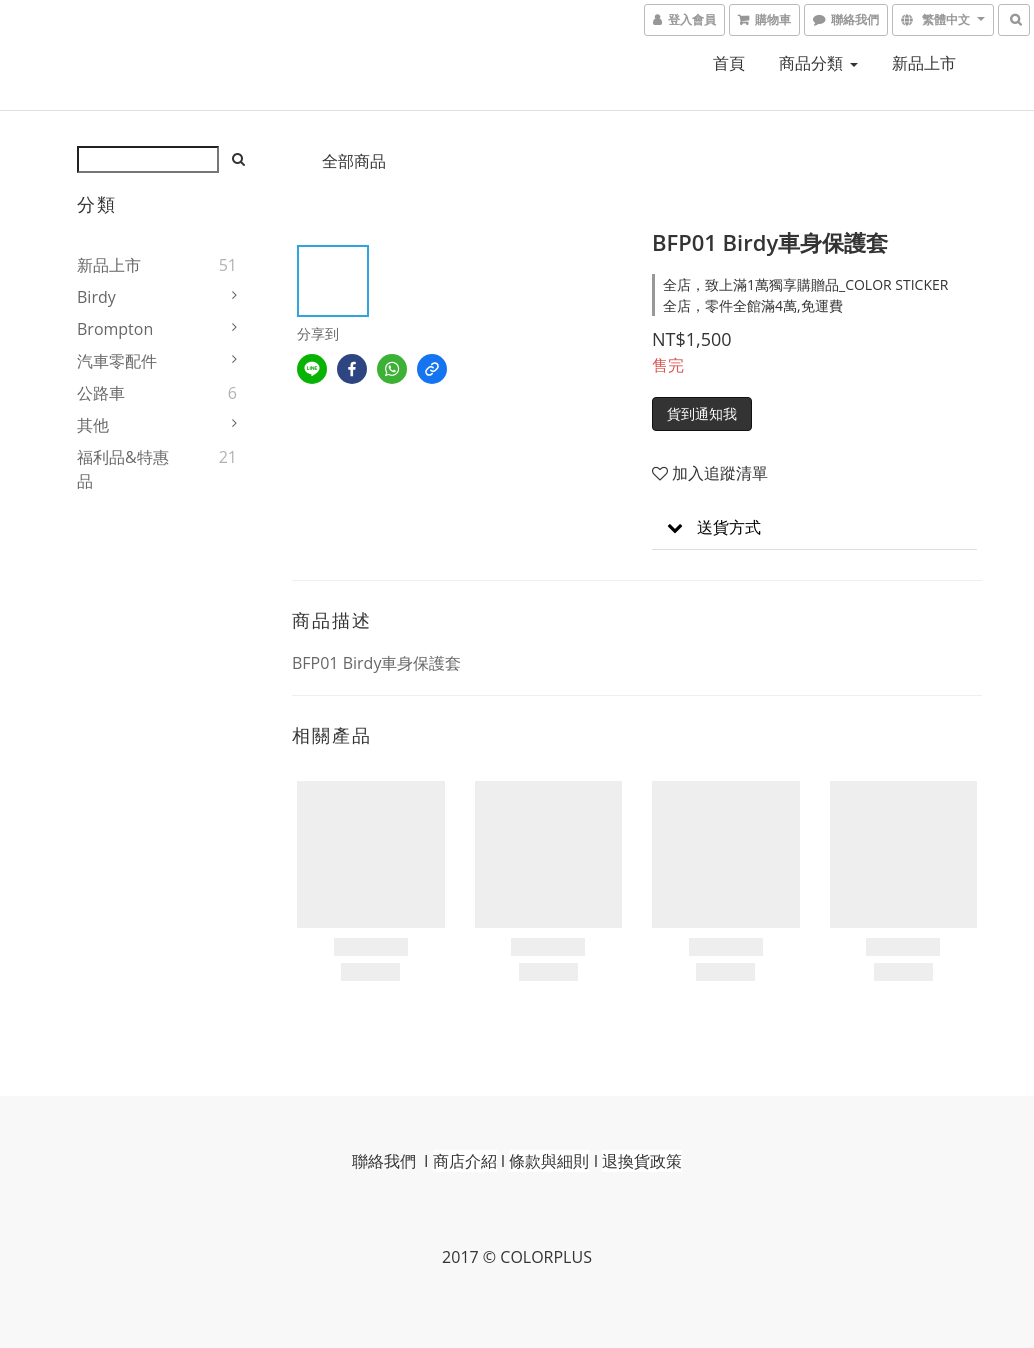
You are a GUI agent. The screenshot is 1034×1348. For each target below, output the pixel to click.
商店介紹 (465, 1161)
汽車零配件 (117, 361)
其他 (93, 425)
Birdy (96, 297)
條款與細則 (549, 1161)
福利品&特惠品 (123, 469)
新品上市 (924, 63)
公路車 (101, 393)
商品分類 (818, 63)
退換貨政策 (642, 1161)
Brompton (115, 329)
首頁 (729, 63)
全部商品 (354, 161)
